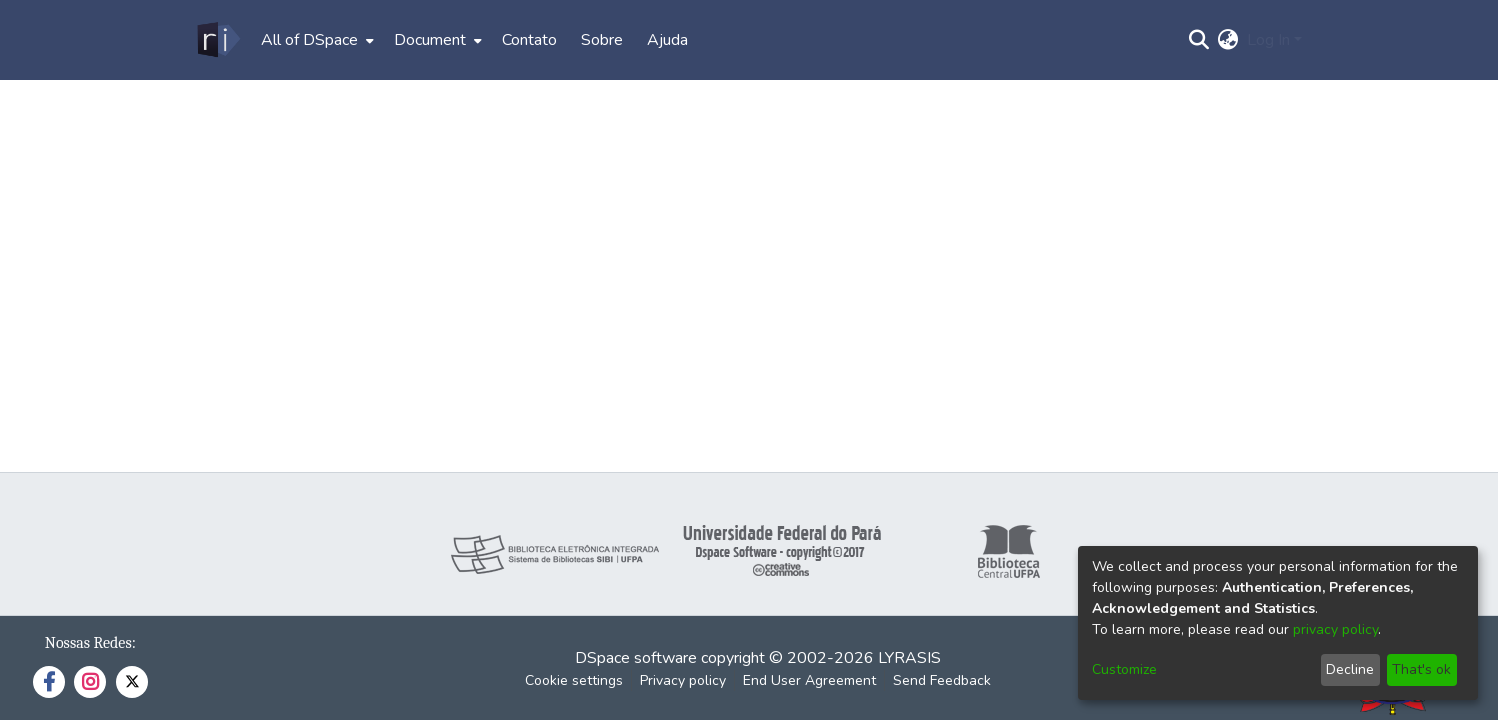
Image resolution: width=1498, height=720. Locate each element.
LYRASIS (909, 658)
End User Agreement (809, 680)
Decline (1350, 669)
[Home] (217, 40)
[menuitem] (315, 40)
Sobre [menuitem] (602, 40)
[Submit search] (1199, 40)
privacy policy (1335, 629)
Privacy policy (683, 680)
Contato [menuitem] (529, 40)
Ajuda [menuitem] (667, 40)
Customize (1124, 669)
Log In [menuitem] (1268, 40)
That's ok (1421, 669)
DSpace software (636, 658)
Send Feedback (942, 680)
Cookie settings (574, 680)
